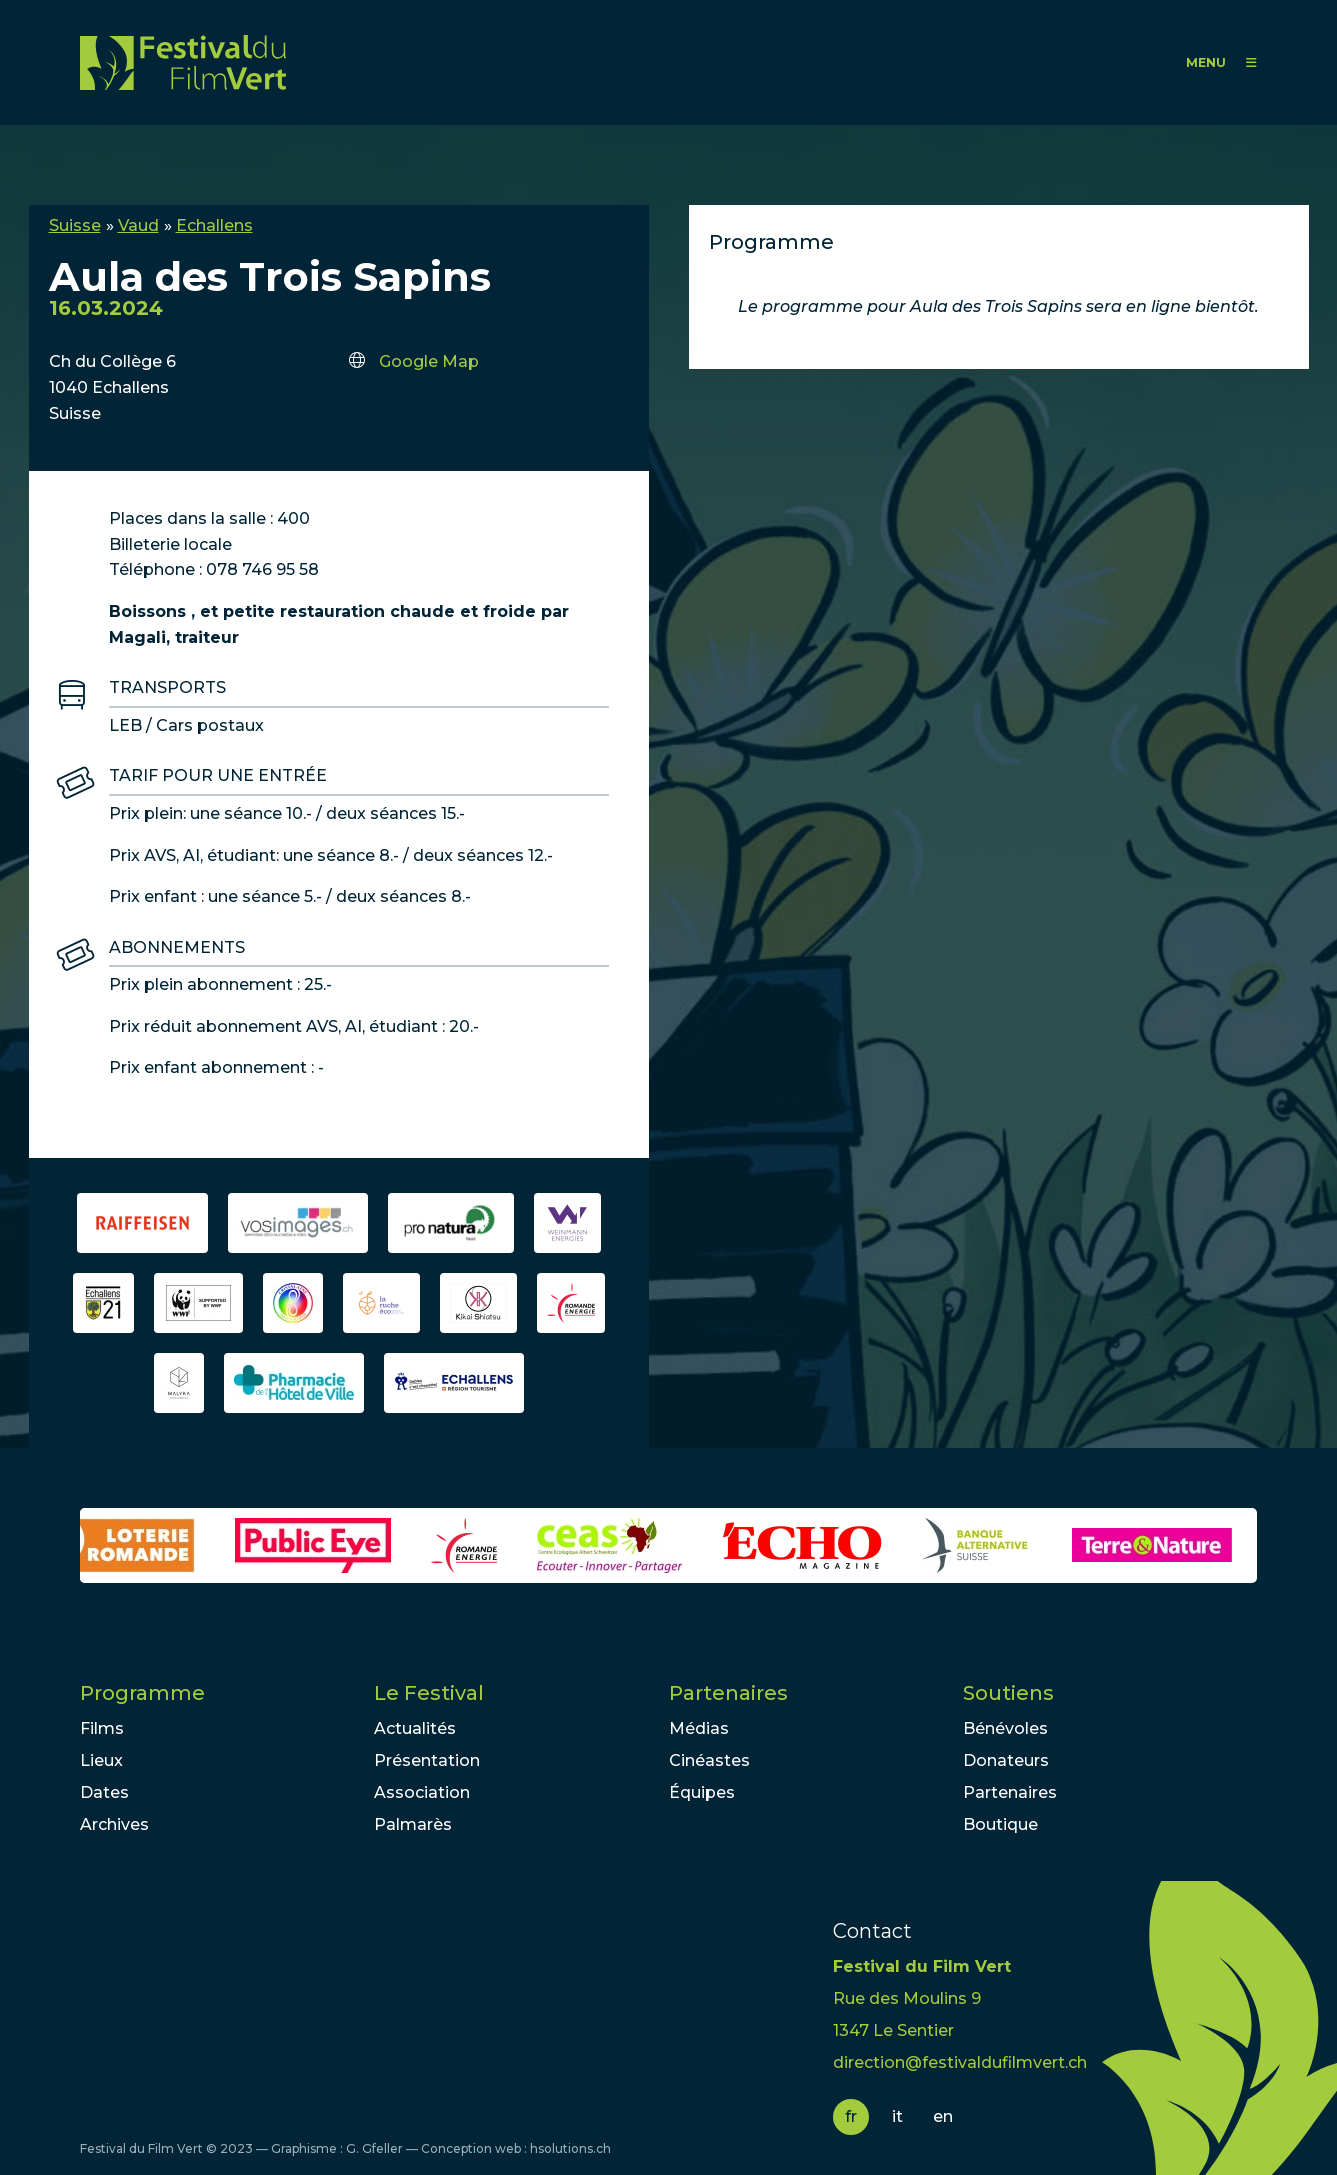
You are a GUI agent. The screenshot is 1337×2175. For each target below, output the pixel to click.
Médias (699, 1728)
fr (851, 2116)
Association (422, 1792)
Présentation (427, 1760)
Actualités (415, 1728)
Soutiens (1008, 1693)
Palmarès (413, 1824)
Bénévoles (1005, 1728)
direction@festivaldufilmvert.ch (960, 2062)
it (897, 2116)
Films (102, 1728)
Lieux (101, 1760)
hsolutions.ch (570, 2148)
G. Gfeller (374, 2148)
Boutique (1000, 1824)
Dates (104, 1792)
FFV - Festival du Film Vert (183, 62)
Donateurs (1006, 1760)
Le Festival (429, 1693)
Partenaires (728, 1693)
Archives (114, 1824)
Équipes (702, 1792)
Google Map (429, 361)
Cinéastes (709, 1760)
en (943, 2116)
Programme (142, 1693)
